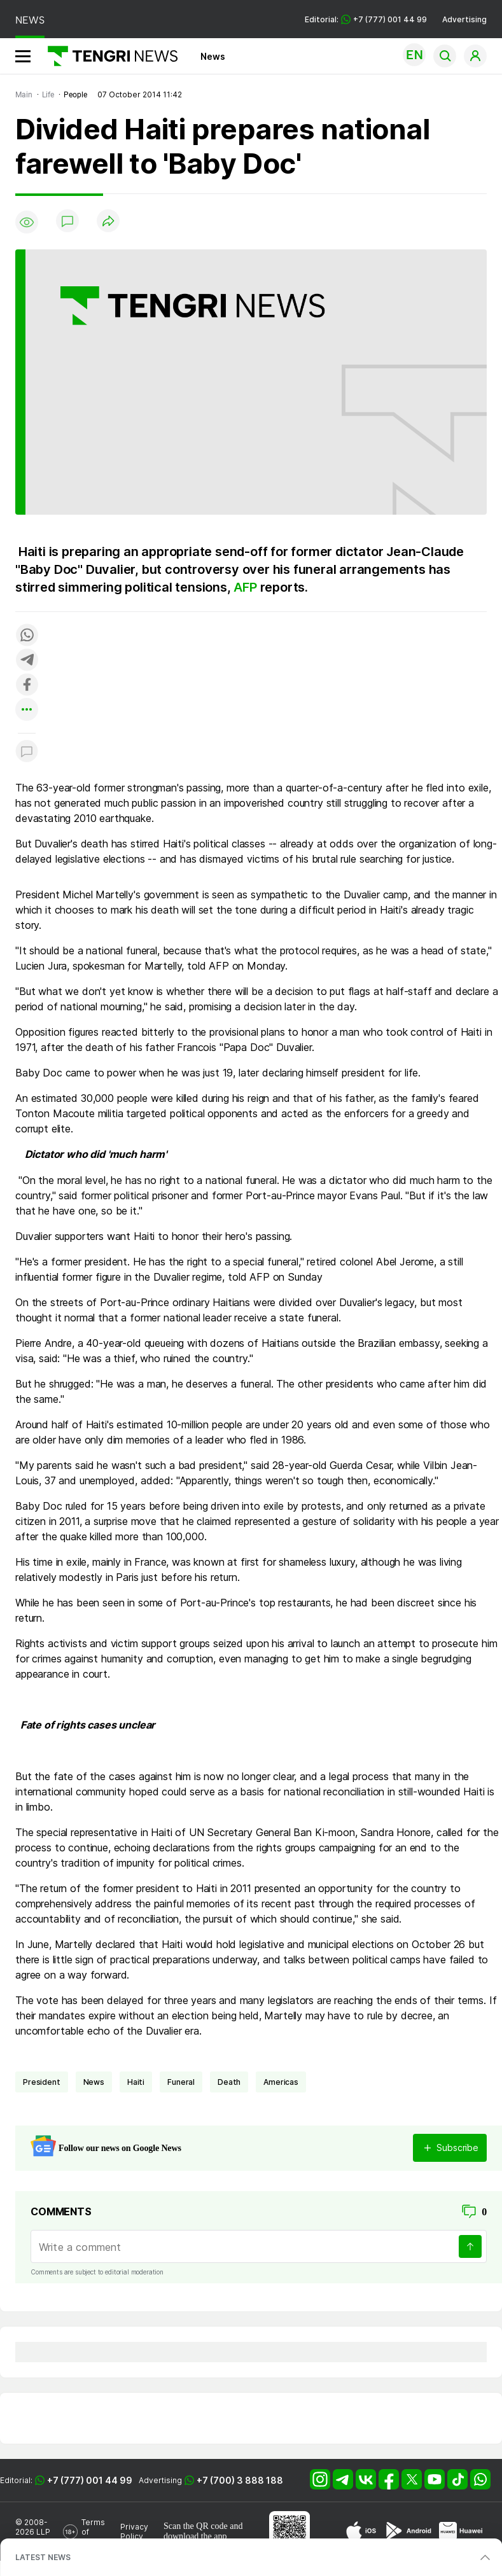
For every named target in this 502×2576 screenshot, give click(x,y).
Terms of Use (93, 2531)
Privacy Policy (134, 2531)
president (41, 2082)
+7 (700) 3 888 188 (240, 2480)
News (212, 56)
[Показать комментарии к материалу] (26, 752)
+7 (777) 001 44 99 (89, 2480)
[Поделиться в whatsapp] (26, 635)
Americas (280, 2082)
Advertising (464, 19)
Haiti (135, 2082)
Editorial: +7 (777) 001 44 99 (366, 19)
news (93, 2082)
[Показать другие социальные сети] (26, 710)
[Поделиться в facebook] (26, 685)
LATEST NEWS (43, 2557)
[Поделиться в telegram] (26, 660)
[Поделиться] (108, 221)
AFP (247, 587)
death (229, 2082)
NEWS (30, 20)
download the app (195, 2536)
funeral (181, 2082)
